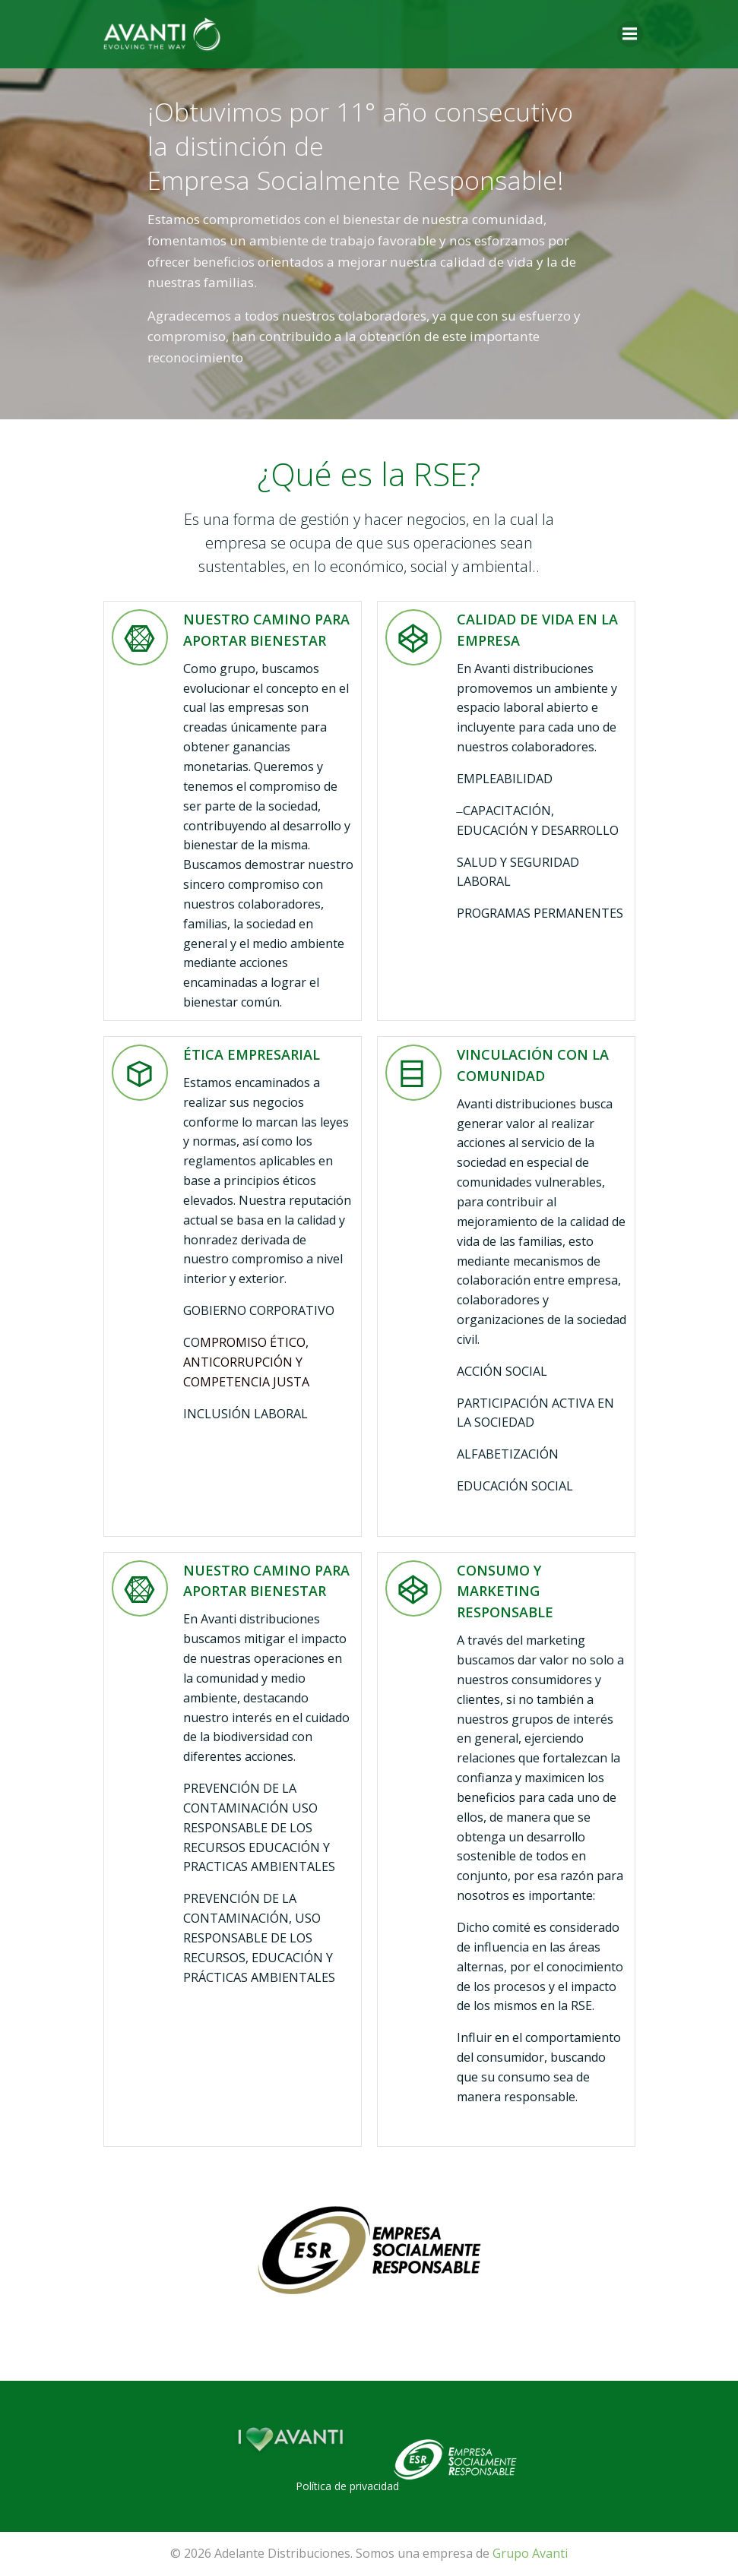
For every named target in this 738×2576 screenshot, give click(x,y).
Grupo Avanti (530, 2553)
